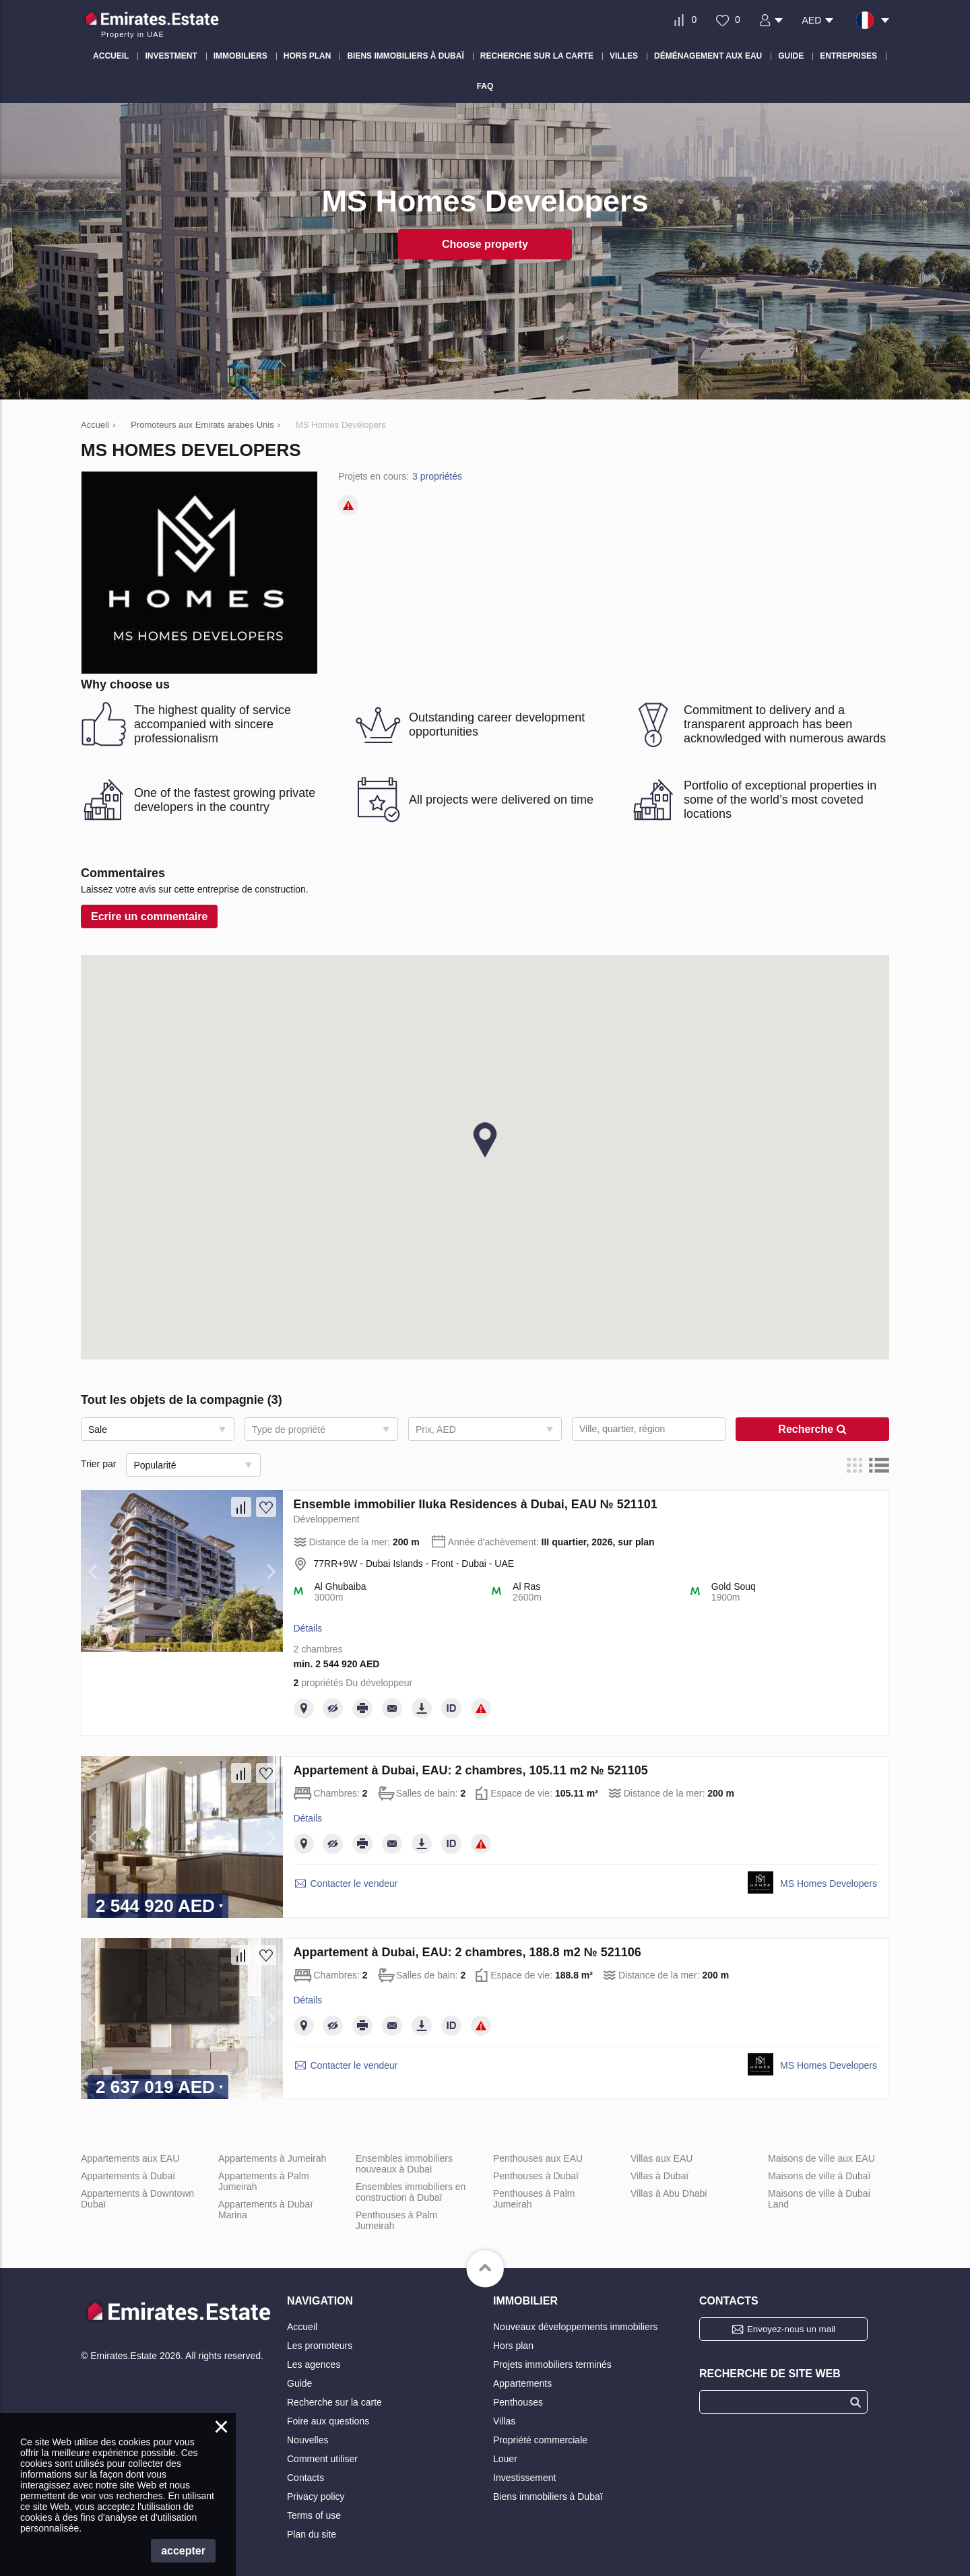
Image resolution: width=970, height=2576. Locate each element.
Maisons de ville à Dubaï (819, 2175)
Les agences (313, 2364)
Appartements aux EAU (130, 2158)
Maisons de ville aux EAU (821, 2158)
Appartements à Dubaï (128, 2175)
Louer (505, 2458)
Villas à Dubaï (659, 2175)
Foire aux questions (328, 2421)
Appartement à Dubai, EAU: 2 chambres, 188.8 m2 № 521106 (467, 1952)
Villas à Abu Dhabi (668, 2193)
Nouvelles (307, 2440)
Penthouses (518, 2402)
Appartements (522, 2383)
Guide (299, 2383)
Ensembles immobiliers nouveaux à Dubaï (404, 2164)
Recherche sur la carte (334, 2402)
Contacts (305, 2477)
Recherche (812, 1429)
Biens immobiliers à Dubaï (548, 2496)
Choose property (485, 244)
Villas (504, 2421)
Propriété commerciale (540, 2440)
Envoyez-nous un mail (791, 2329)
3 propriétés (437, 476)
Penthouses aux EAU (538, 2158)
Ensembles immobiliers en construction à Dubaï (410, 2192)
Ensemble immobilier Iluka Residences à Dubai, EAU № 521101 (475, 1504)
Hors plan (513, 2345)
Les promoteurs (319, 2345)
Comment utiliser (322, 2458)
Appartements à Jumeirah (272, 2158)
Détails (308, 1628)
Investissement (524, 2477)
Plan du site (311, 2534)
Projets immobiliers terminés (552, 2364)
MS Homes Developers (828, 1883)
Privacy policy (316, 2496)
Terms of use (314, 2515)
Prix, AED (436, 1429)
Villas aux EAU (661, 2158)
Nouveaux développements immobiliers (575, 2326)
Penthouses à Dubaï (536, 2175)
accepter (183, 2550)
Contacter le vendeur (354, 1883)
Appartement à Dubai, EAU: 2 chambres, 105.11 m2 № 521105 (471, 1770)
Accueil (302, 2326)
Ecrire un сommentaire (149, 916)
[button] (485, 1139)
